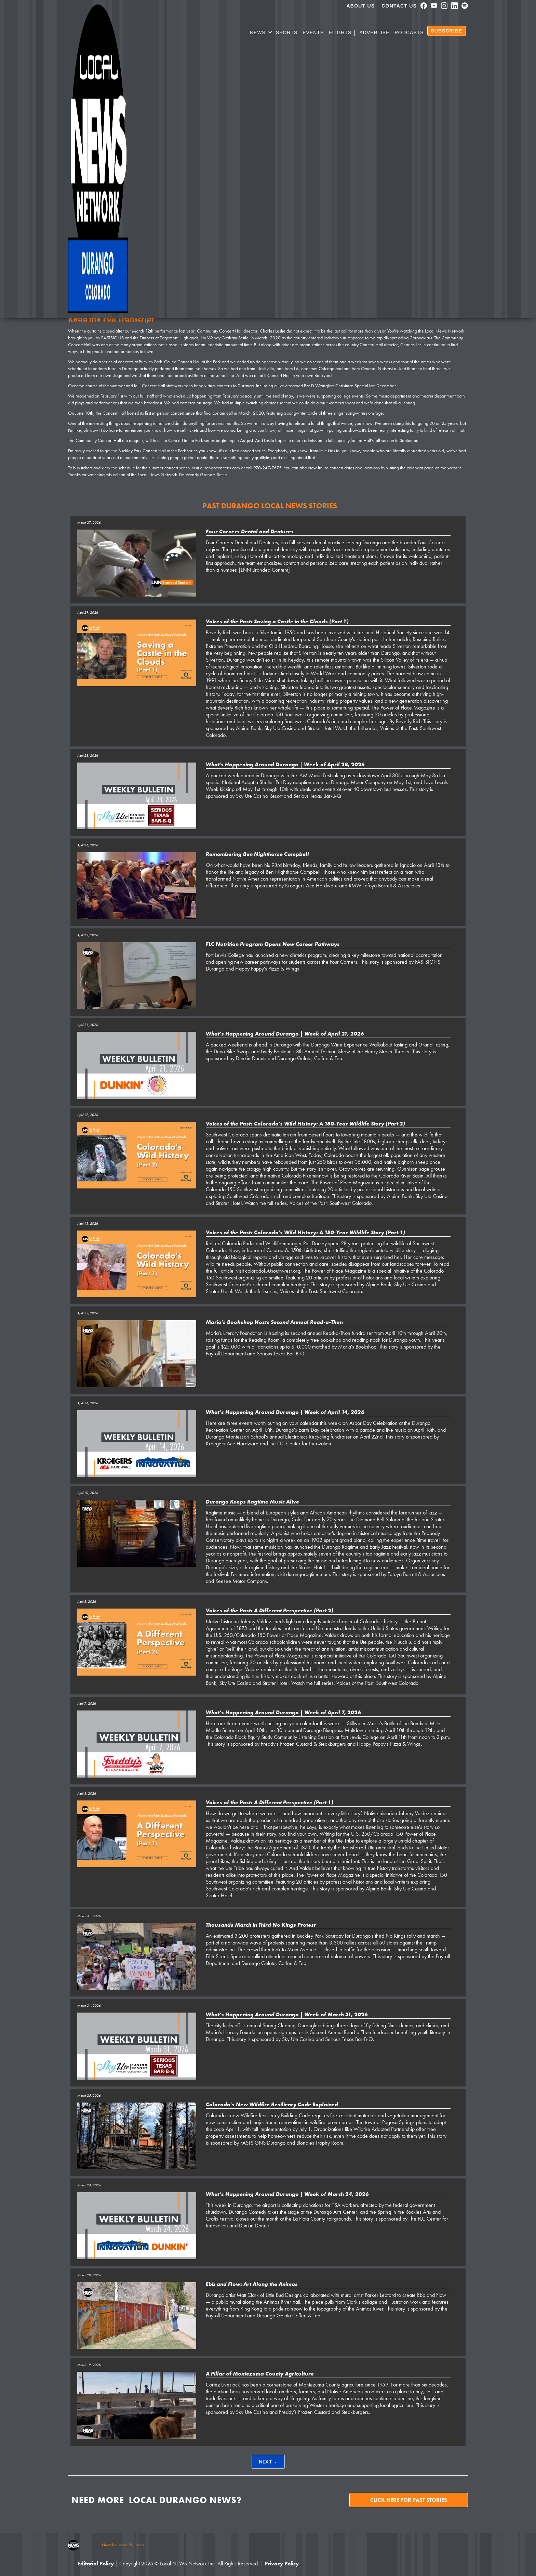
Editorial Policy (96, 2563)
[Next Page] (268, 2462)
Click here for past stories (408, 2499)
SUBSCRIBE (446, 31)
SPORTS (286, 32)
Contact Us (399, 6)
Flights (340, 32)
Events (313, 32)
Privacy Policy (282, 2563)
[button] (261, 33)
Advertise (374, 32)
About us (361, 6)
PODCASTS (409, 32)
